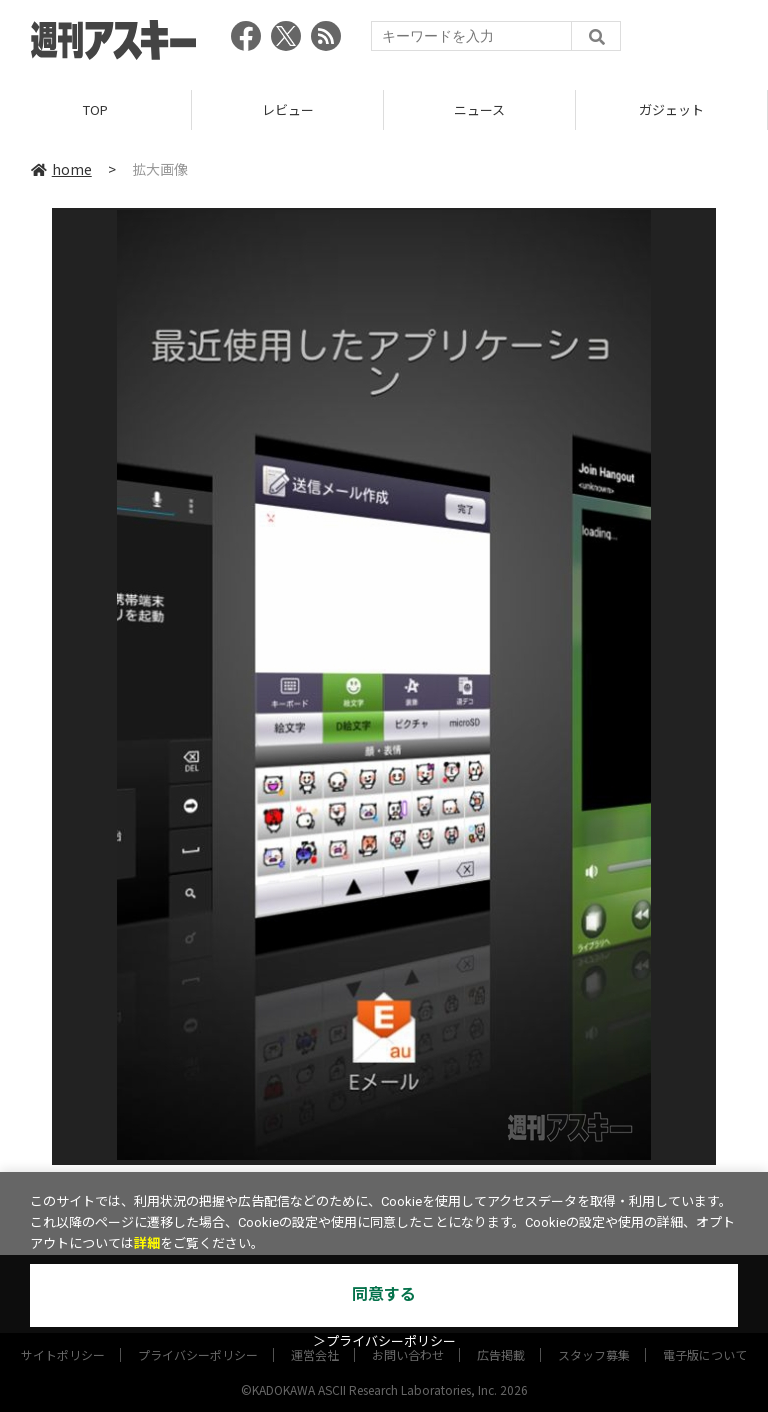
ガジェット (671, 109)
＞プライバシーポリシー (384, 1341)
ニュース (479, 109)
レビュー (288, 109)
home (61, 169)
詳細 (147, 1243)
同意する (384, 1294)
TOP (95, 109)
